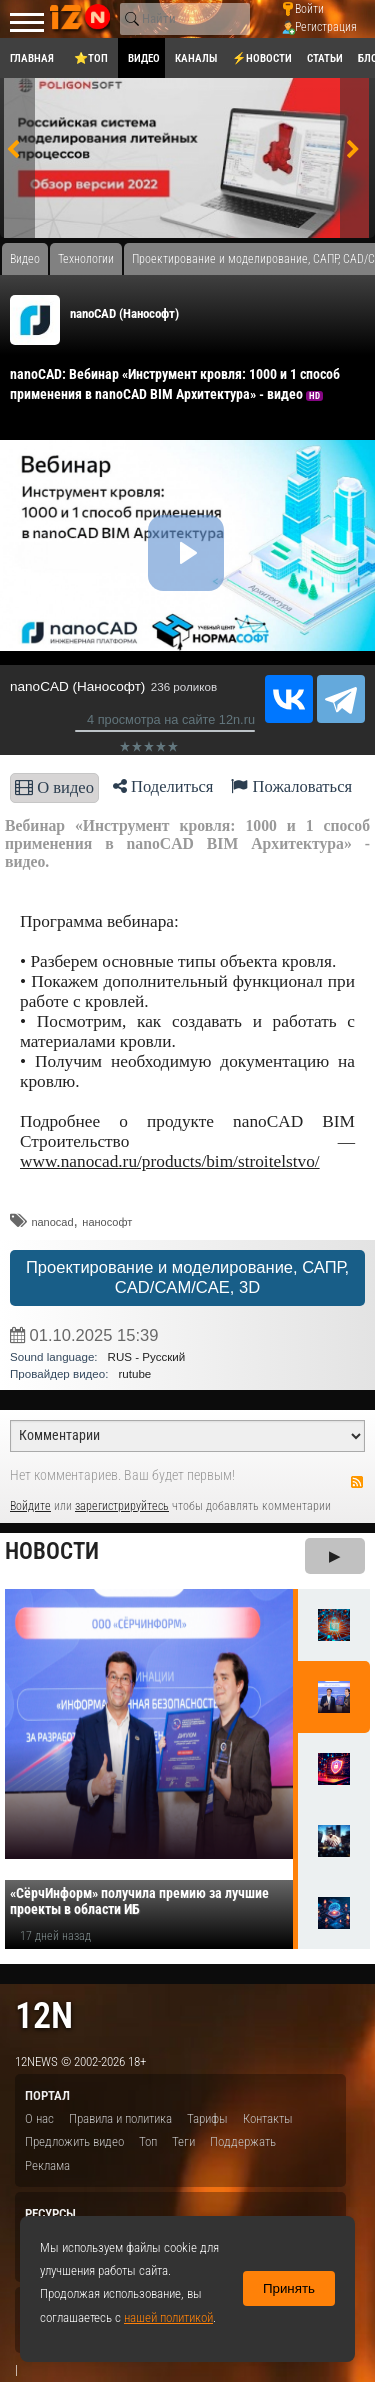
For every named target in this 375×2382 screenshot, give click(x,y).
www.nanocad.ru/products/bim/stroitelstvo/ (170, 1161)
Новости (52, 1551)
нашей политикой (168, 2317)
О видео (54, 787)
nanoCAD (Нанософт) (124, 313)
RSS (357, 1482)
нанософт (107, 1222)
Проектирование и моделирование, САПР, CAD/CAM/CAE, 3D (187, 1277)
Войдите (30, 1506)
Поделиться (163, 786)
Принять (289, 2288)
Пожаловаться (291, 786)
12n (44, 2015)
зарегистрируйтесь (122, 1506)
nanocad (52, 1222)
